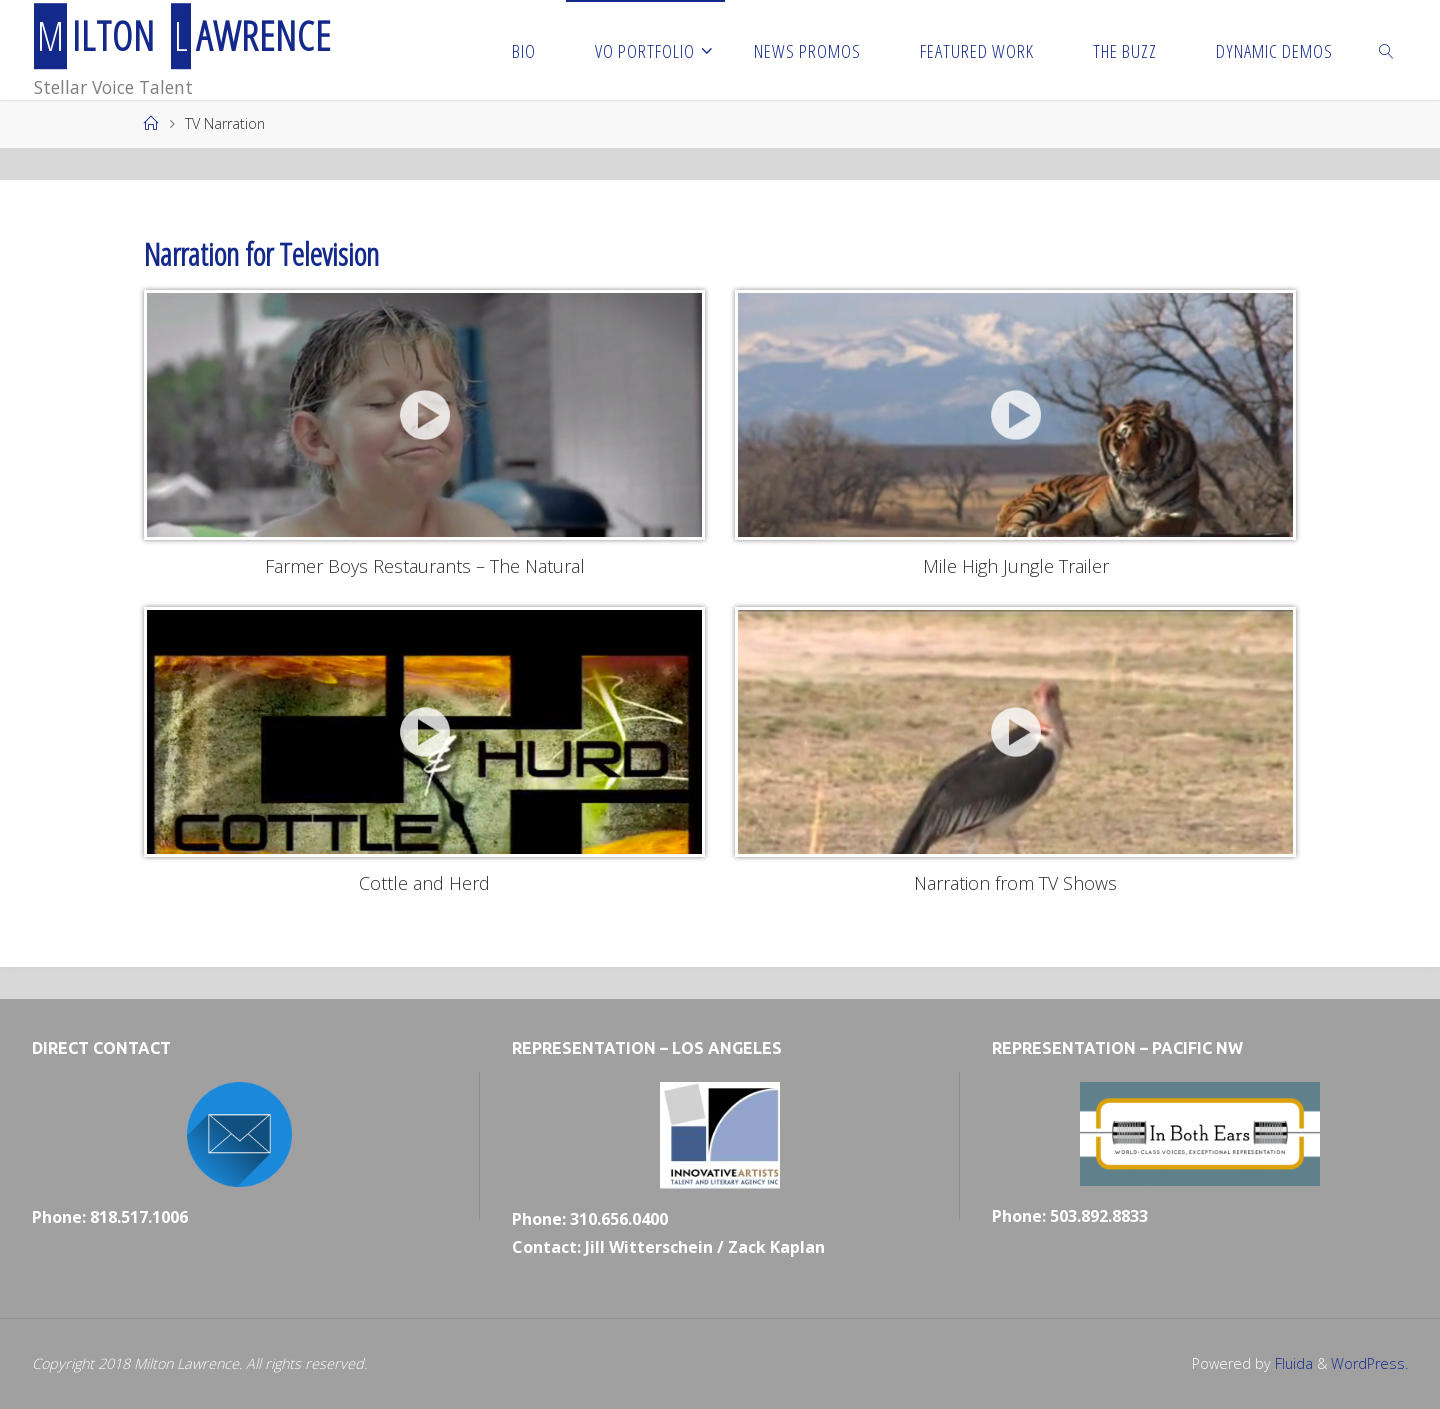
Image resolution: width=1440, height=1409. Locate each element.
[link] (1386, 50)
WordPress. (1369, 1363)
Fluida (1292, 1363)
